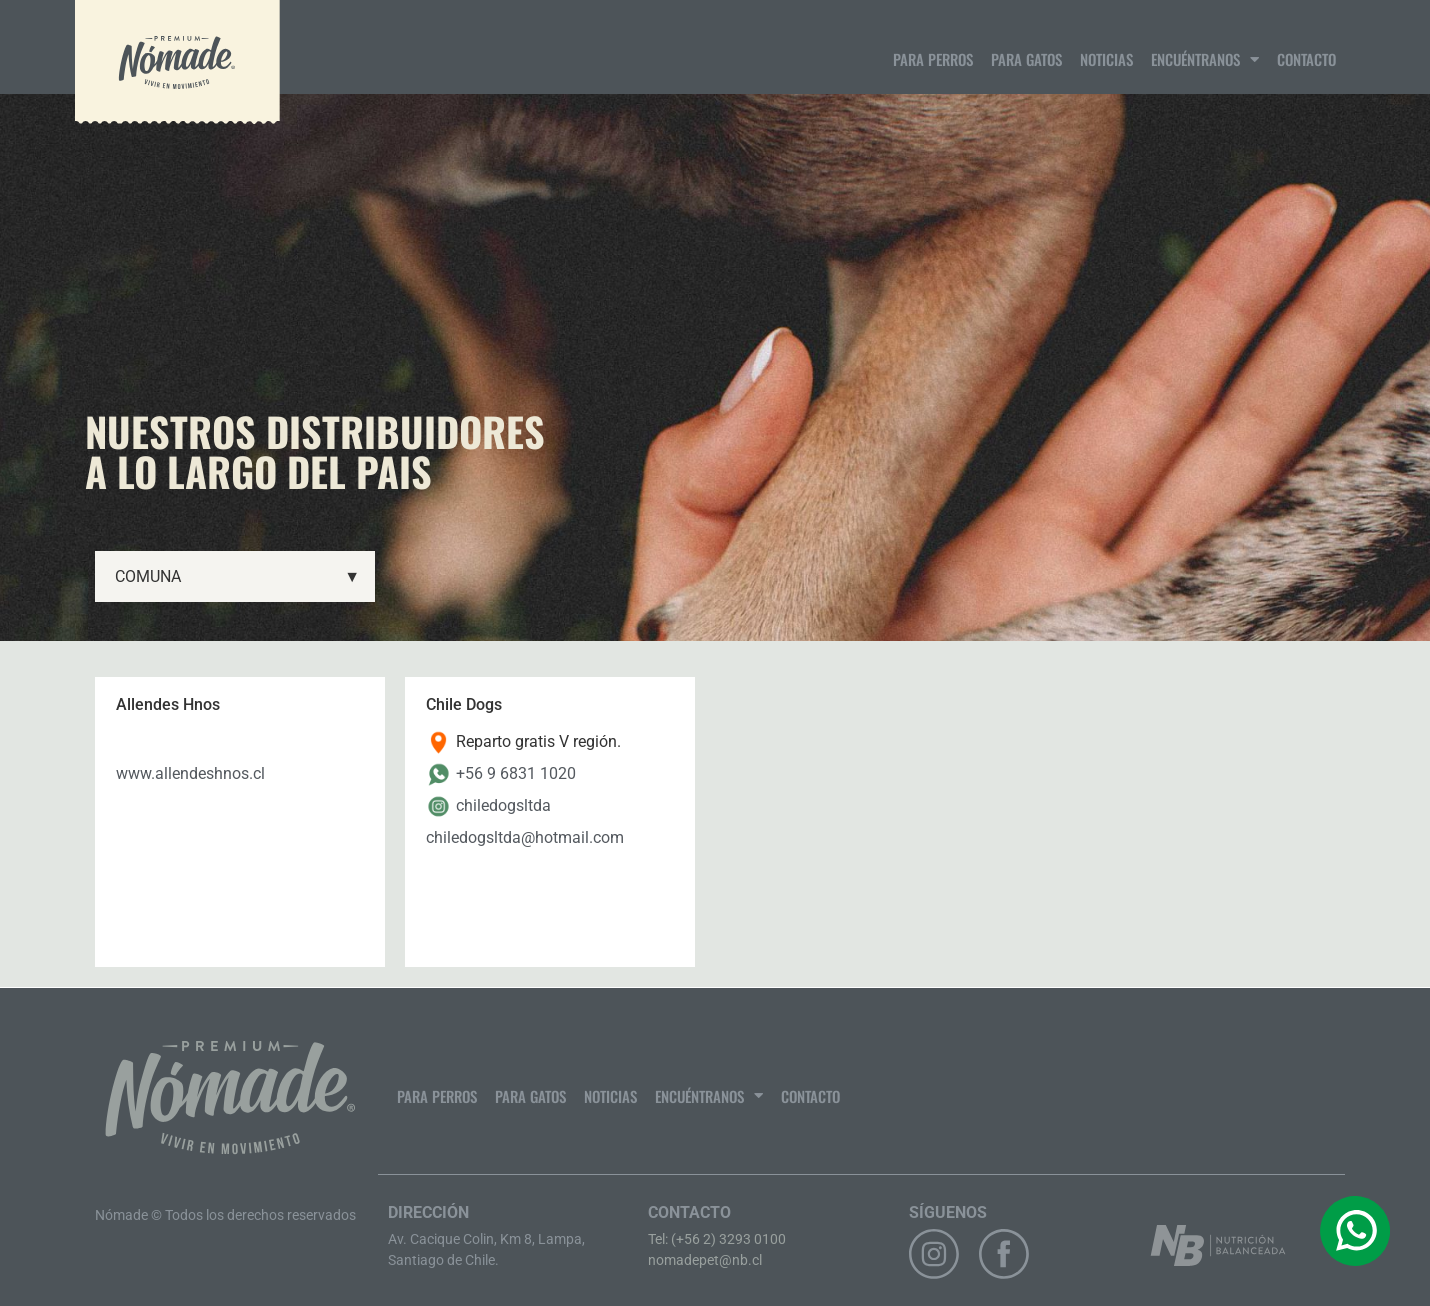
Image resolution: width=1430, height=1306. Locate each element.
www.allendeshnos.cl (190, 773)
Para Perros (933, 59)
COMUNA (237, 577)
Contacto (1306, 59)
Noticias (1106, 59)
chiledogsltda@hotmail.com (525, 837)
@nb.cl (740, 1260)
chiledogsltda (503, 805)
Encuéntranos (1205, 59)
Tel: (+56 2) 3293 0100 (717, 1239)
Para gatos (1026, 59)
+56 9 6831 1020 (516, 773)
